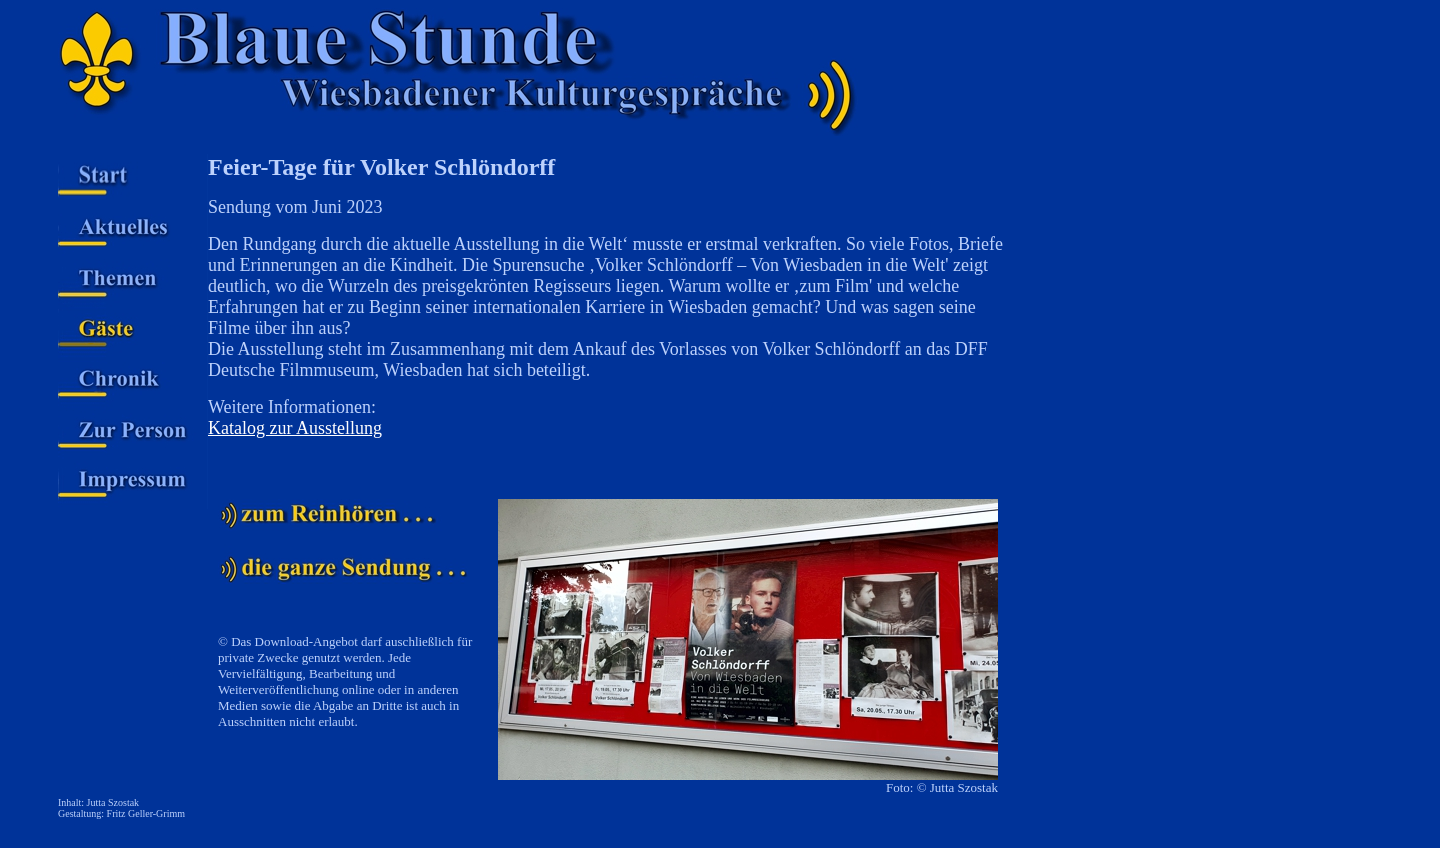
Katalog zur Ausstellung (295, 428)
